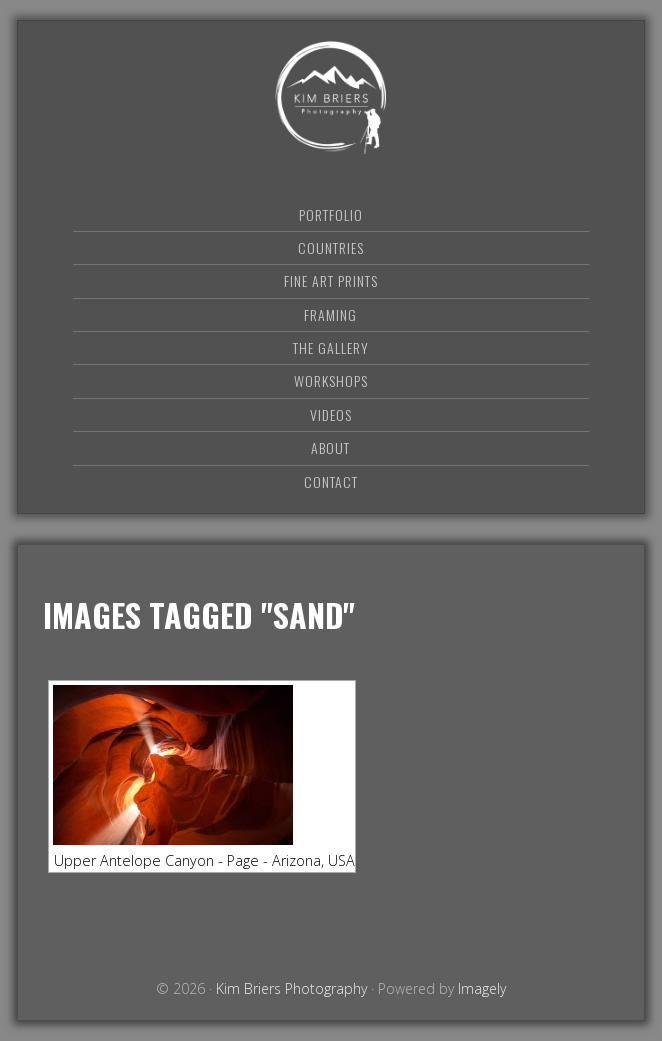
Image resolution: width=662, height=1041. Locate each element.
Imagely (482, 988)
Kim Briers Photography (331, 97)
